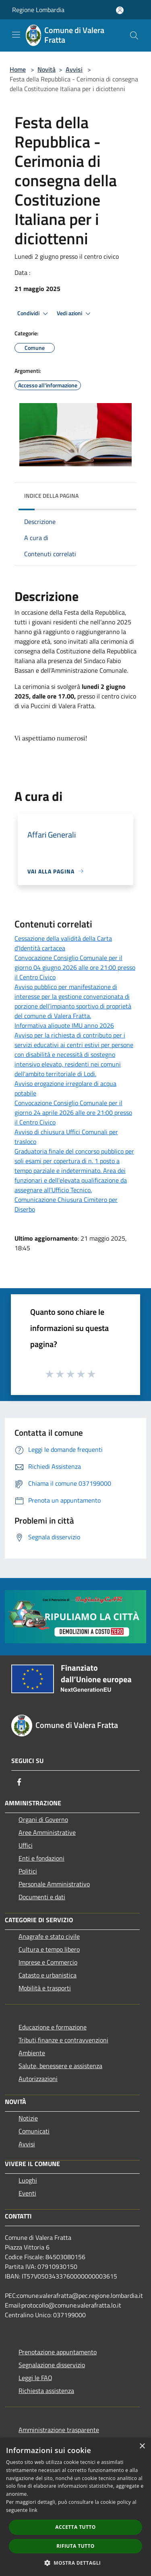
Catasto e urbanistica (48, 1975)
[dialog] (75, 2507)
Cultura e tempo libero (49, 1949)
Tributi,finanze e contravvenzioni (63, 2040)
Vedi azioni (75, 313)
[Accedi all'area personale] (120, 10)
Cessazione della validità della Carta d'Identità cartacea (63, 943)
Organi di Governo (43, 1819)
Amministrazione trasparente (59, 2430)
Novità (46, 69)
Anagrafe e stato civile (49, 1936)
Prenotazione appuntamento (58, 2352)
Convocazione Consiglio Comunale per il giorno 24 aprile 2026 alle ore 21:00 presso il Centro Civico (73, 1112)
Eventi (27, 2193)
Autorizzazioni (38, 2078)
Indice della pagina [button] (51, 495)
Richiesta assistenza (46, 2390)
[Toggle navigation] (16, 35)
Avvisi (74, 69)
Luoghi (28, 2180)
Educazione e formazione (53, 2027)
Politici (28, 1871)
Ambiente (32, 2053)
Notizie (28, 2118)
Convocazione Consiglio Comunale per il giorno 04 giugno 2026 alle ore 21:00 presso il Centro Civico (74, 967)
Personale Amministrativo (54, 1884)
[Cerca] (134, 35)
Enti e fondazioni (41, 1858)
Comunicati (34, 2131)
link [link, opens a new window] (33, 2510)
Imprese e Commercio (48, 1962)
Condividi (33, 313)
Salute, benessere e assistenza (60, 2066)
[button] (75, 2563)
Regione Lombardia (38, 10)
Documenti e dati (42, 1897)
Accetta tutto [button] (75, 2527)
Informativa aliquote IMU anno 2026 (64, 1025)
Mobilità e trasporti (45, 1988)
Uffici (26, 1845)
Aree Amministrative (47, 1832)
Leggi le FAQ (35, 2378)
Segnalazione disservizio (52, 2365)
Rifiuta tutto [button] (75, 2546)
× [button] (142, 2446)
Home (18, 69)
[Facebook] (19, 1782)
